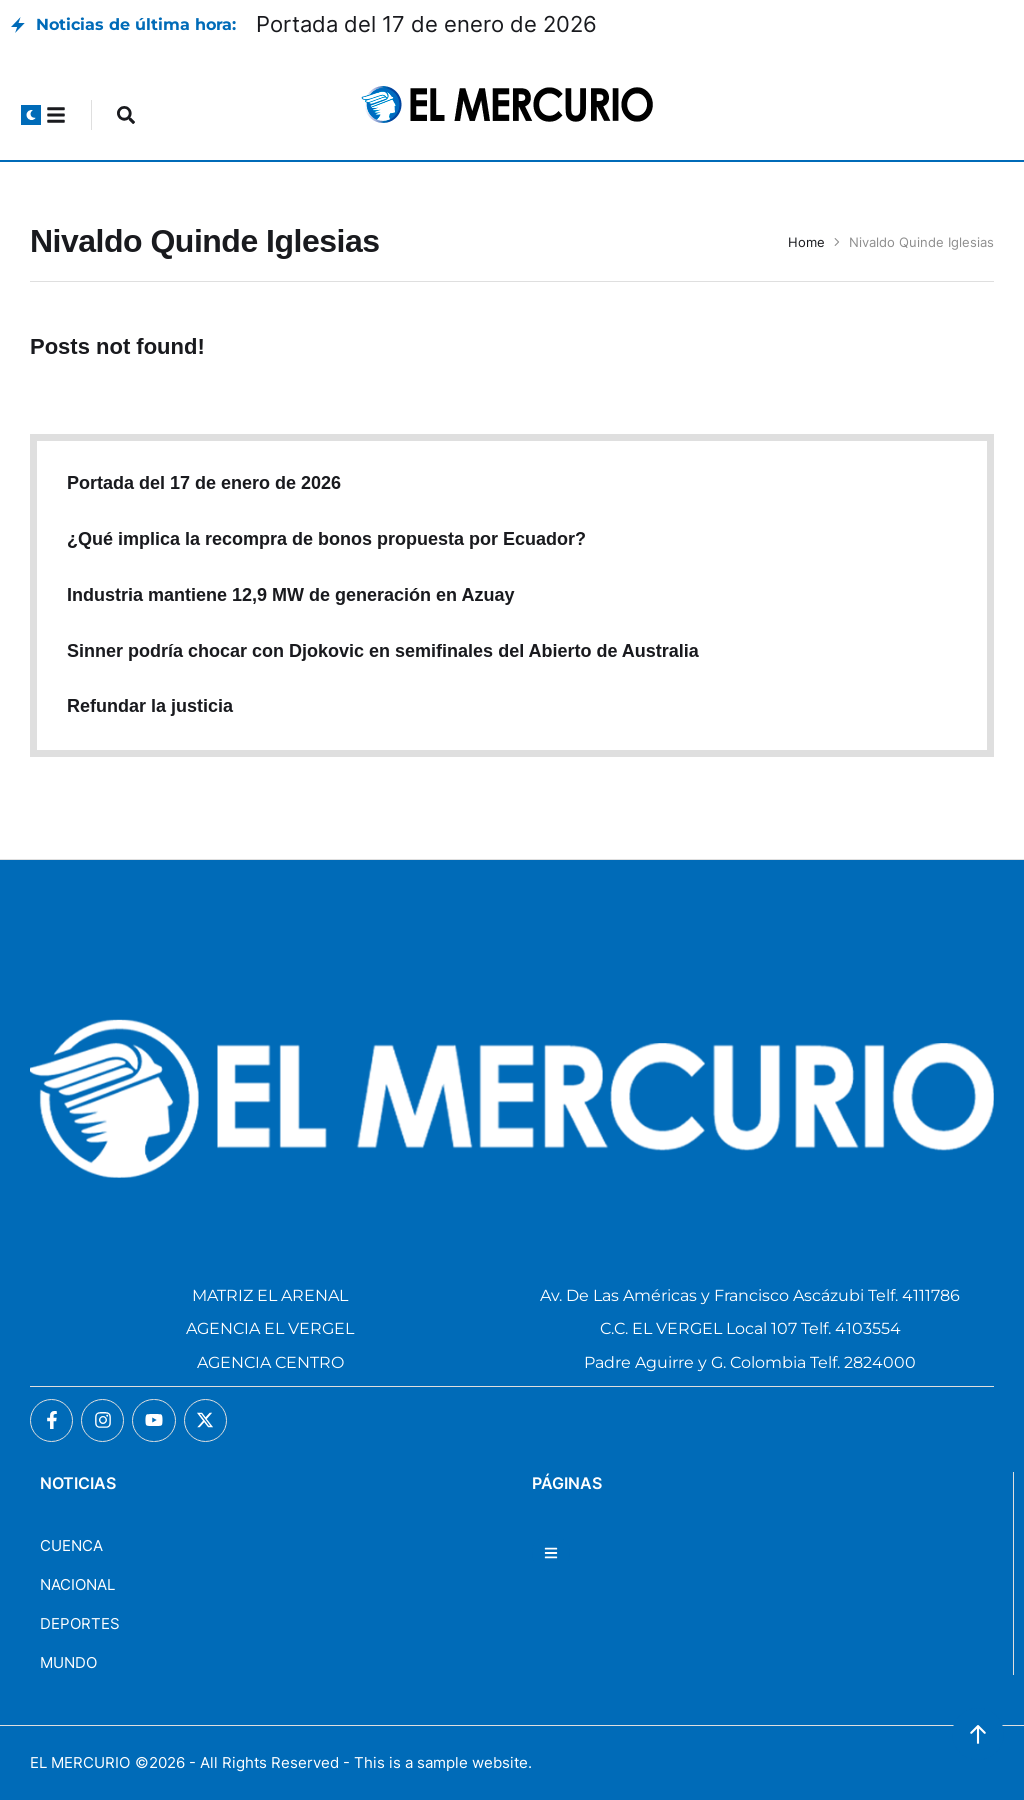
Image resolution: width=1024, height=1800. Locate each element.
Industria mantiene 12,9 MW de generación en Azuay (290, 595)
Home (806, 242)
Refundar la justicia (150, 706)
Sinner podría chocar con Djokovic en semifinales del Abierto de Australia (383, 651)
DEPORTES (80, 1623)
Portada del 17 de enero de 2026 (426, 24)
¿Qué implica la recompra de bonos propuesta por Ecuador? (326, 539)
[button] (31, 115)
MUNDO (68, 1662)
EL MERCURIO (80, 1762)
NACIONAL (77, 1584)
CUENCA (71, 1545)
